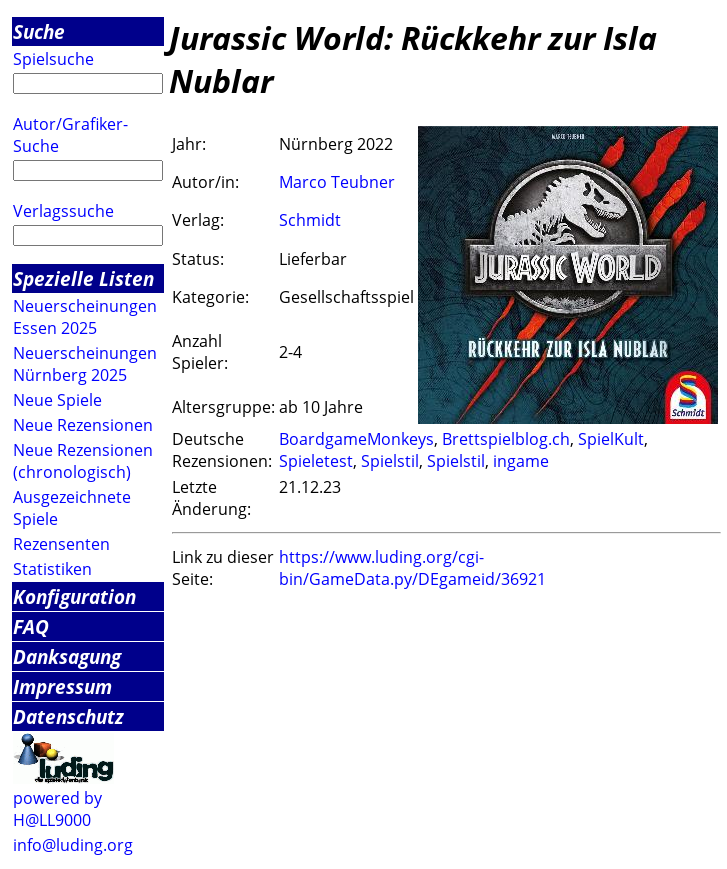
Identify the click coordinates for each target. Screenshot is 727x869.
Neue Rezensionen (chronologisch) (83, 461)
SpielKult (611, 439)
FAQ (31, 626)
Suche (39, 31)
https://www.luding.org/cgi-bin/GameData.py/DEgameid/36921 (412, 568)
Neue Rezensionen (83, 425)
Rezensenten (61, 544)
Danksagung (67, 656)
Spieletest (316, 461)
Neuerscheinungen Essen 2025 (85, 317)
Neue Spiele (57, 400)
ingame (521, 461)
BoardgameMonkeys (356, 439)
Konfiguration (74, 596)
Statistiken (52, 569)
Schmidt (310, 220)
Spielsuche (53, 59)
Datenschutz (68, 716)
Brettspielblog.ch (506, 439)
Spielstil (390, 461)
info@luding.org (73, 845)
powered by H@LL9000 (57, 809)
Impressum (62, 686)
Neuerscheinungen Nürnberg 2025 (85, 364)
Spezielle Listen (83, 278)
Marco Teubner (337, 182)
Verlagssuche (63, 211)
